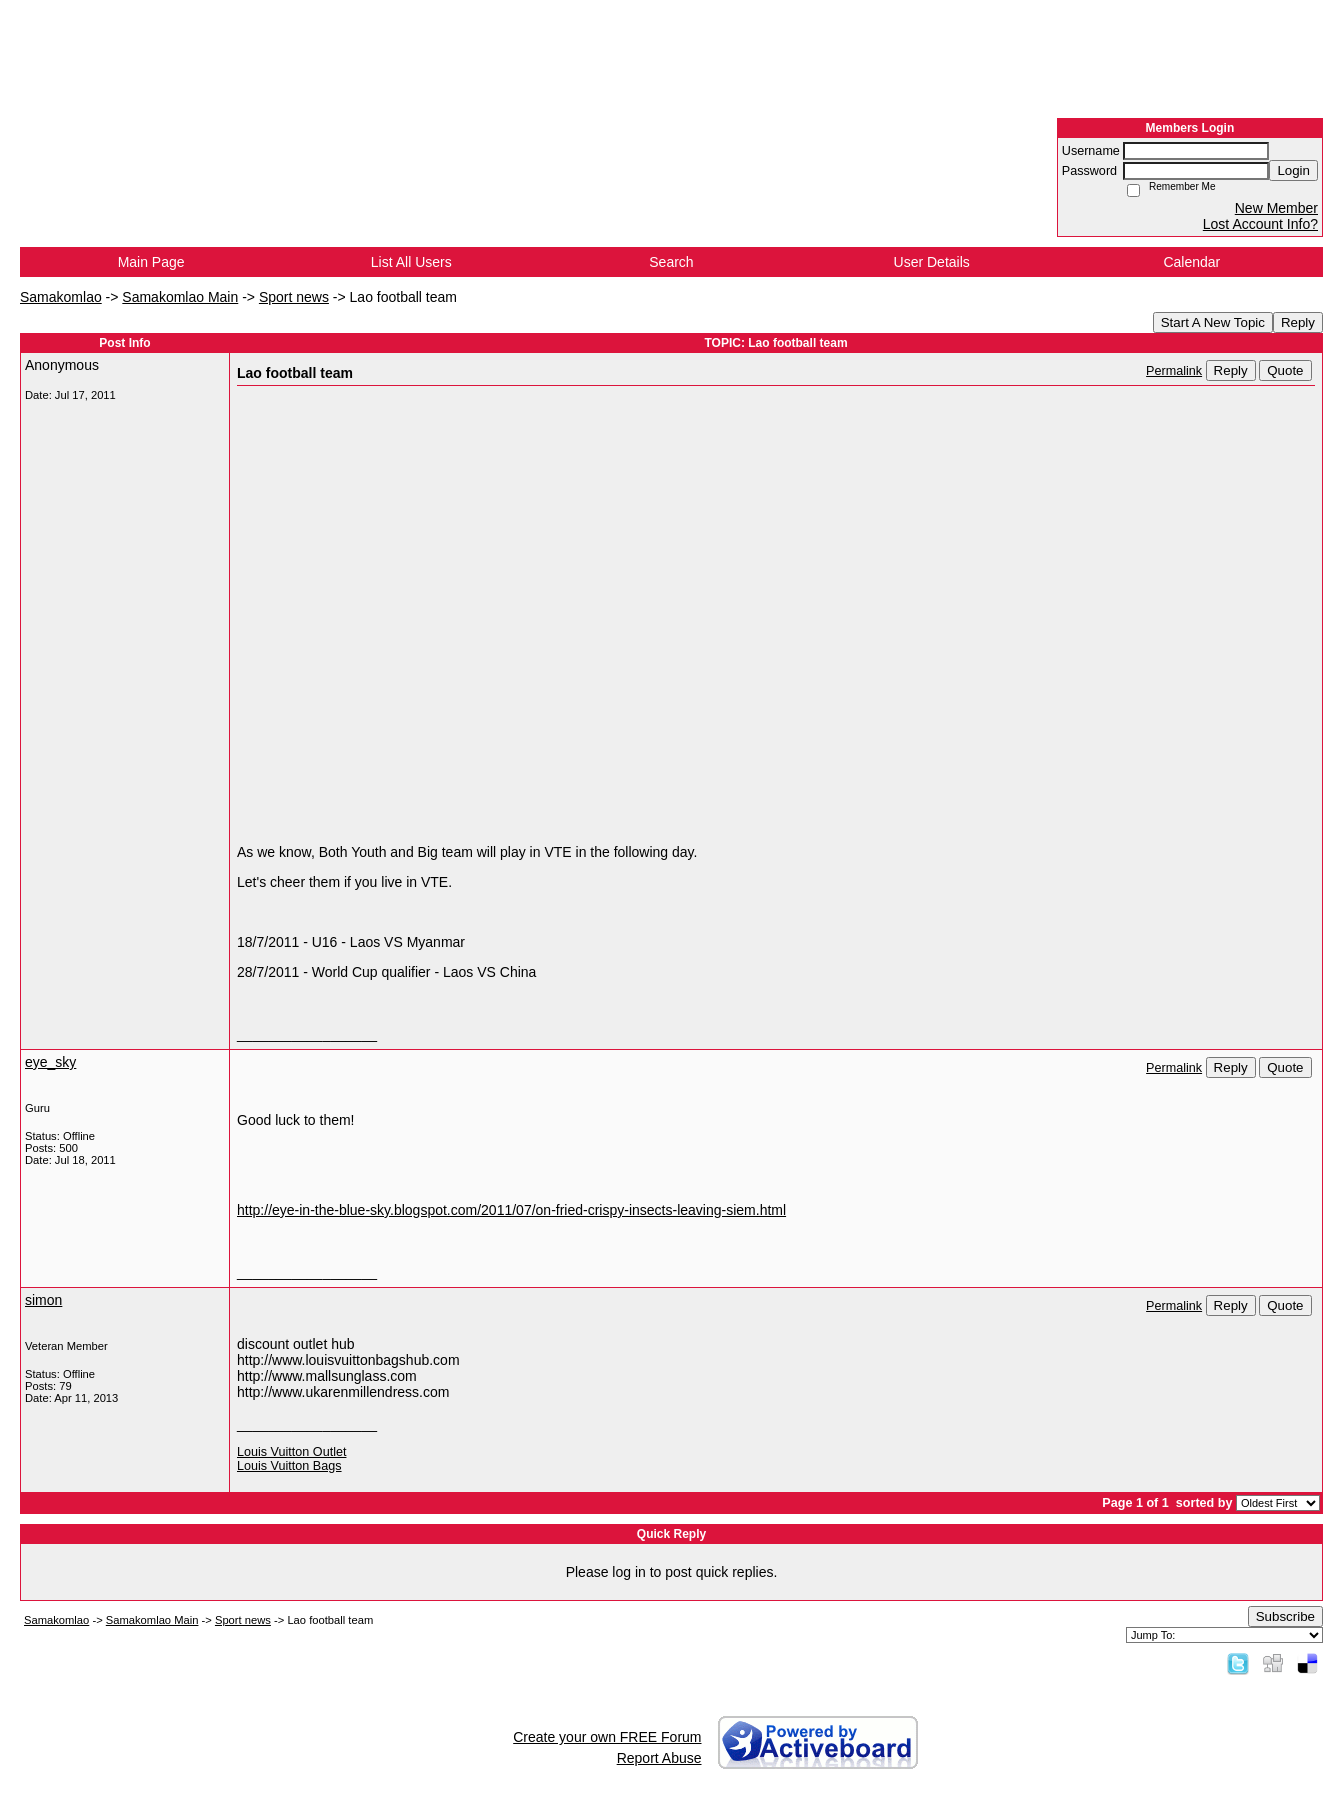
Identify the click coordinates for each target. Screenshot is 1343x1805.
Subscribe (1285, 1616)
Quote (1285, 370)
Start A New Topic (1213, 322)
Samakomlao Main (180, 297)
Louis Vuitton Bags (289, 1466)
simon (43, 1300)
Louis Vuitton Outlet (291, 1452)
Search (671, 262)
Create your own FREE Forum (607, 1737)
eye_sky (50, 1062)
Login (1293, 170)
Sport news (294, 297)
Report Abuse (659, 1758)
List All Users (411, 262)
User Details (932, 262)
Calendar (1191, 262)
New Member (1276, 208)
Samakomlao (61, 297)
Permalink (1174, 371)
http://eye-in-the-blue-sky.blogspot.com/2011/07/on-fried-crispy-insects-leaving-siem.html (511, 1210)
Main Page (151, 262)
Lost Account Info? (1260, 224)
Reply (1298, 322)
